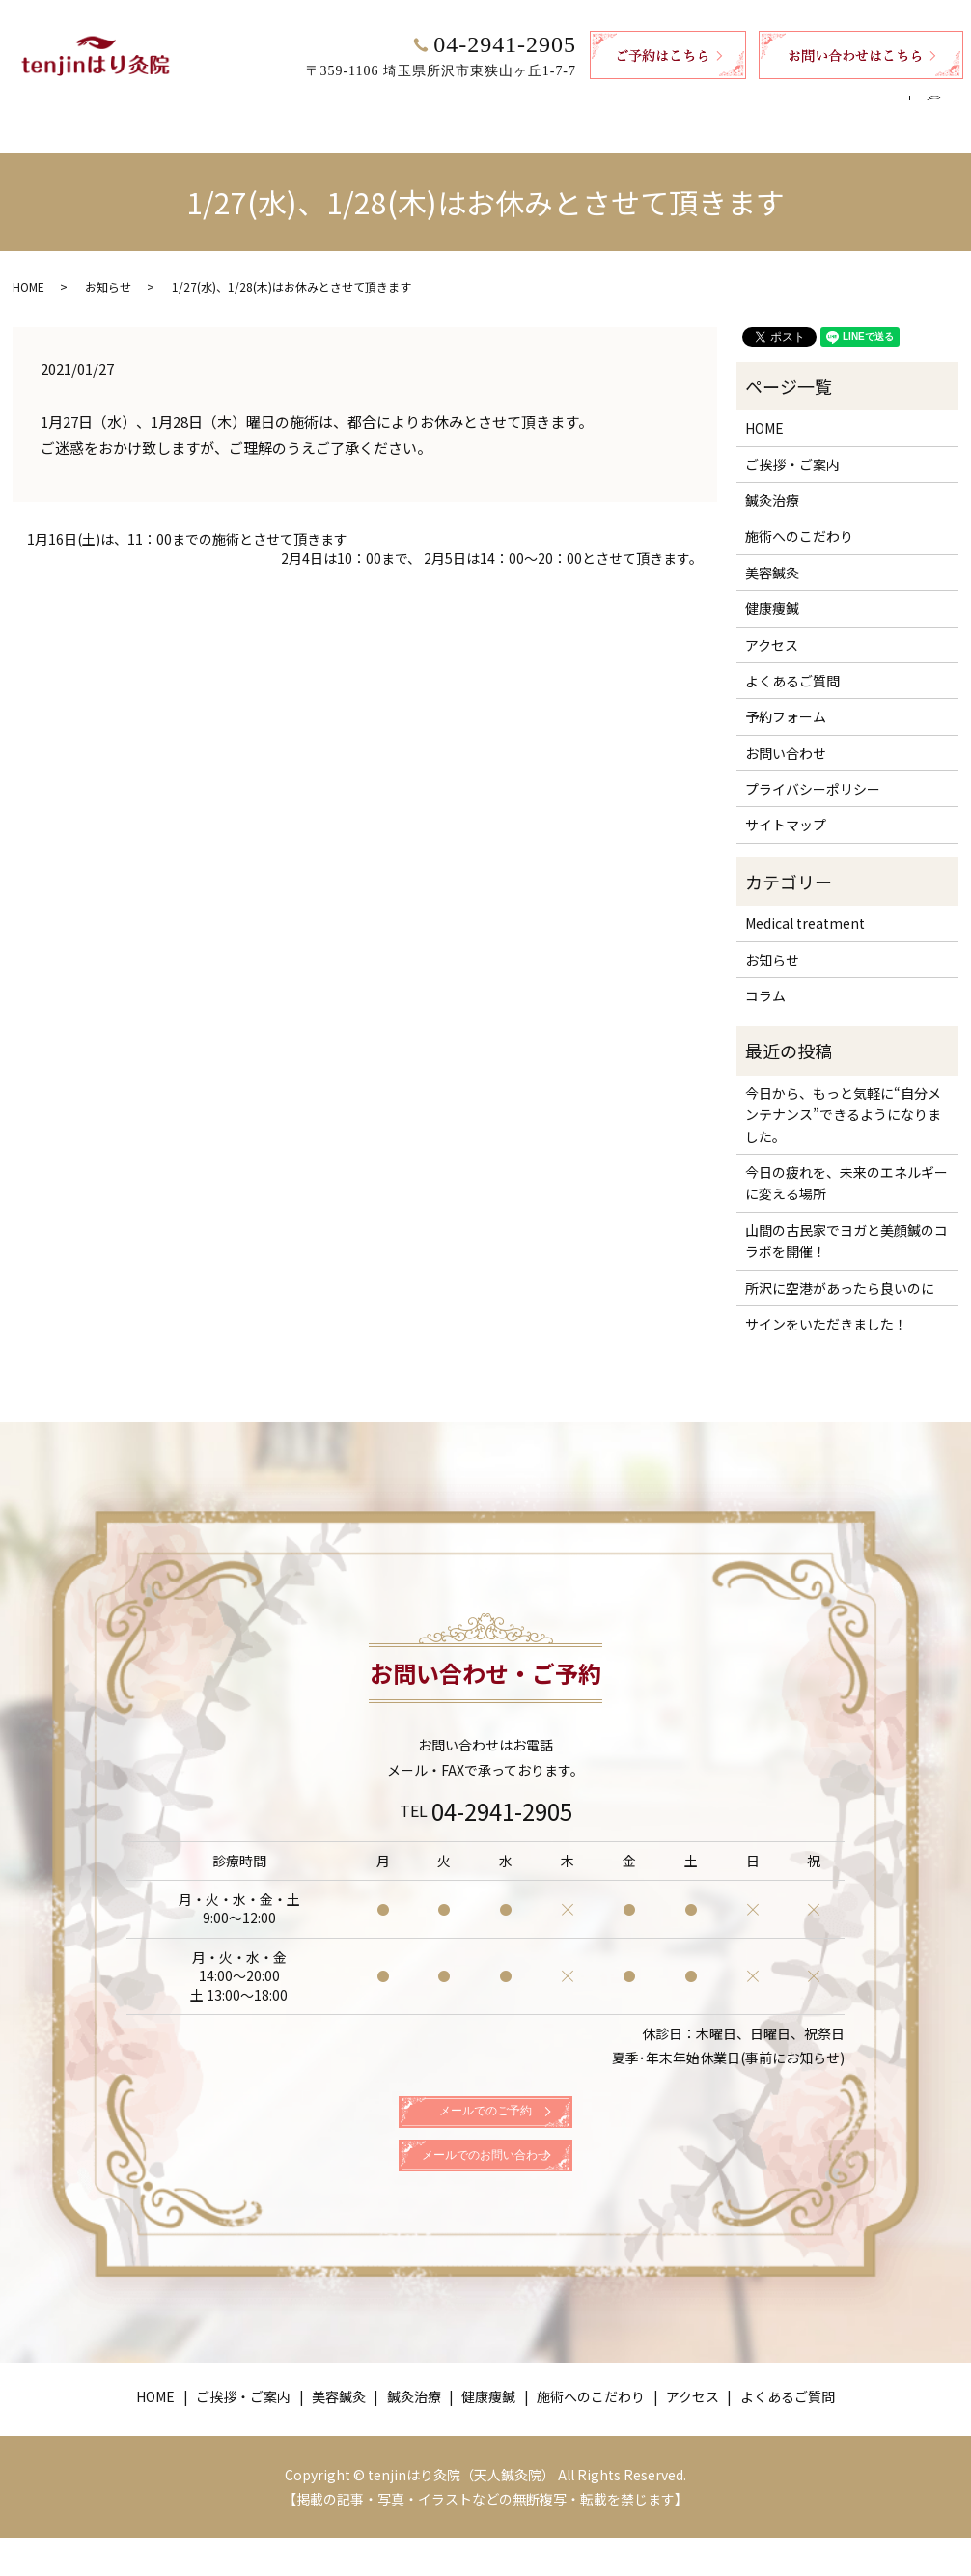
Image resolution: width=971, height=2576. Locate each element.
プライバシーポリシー (812, 770)
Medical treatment (805, 904)
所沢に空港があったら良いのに (839, 1269)
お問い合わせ (785, 734)
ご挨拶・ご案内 (251, 103)
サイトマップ (785, 806)
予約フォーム (785, 698)
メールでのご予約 (485, 2111)
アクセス (743, 103)
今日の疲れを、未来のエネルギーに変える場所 (846, 1164)
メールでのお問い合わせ (485, 2183)
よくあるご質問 (847, 103)
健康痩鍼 (522, 103)
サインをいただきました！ (826, 1305)
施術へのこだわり (633, 103)
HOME (154, 103)
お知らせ (108, 268)
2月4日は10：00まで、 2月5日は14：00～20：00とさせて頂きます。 (492, 540)
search (941, 104)
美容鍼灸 (355, 103)
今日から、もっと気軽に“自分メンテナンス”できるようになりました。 (843, 1096)
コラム (765, 977)
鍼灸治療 (439, 103)
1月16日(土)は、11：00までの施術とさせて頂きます (187, 521)
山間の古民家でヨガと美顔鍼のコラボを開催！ (846, 1222)
